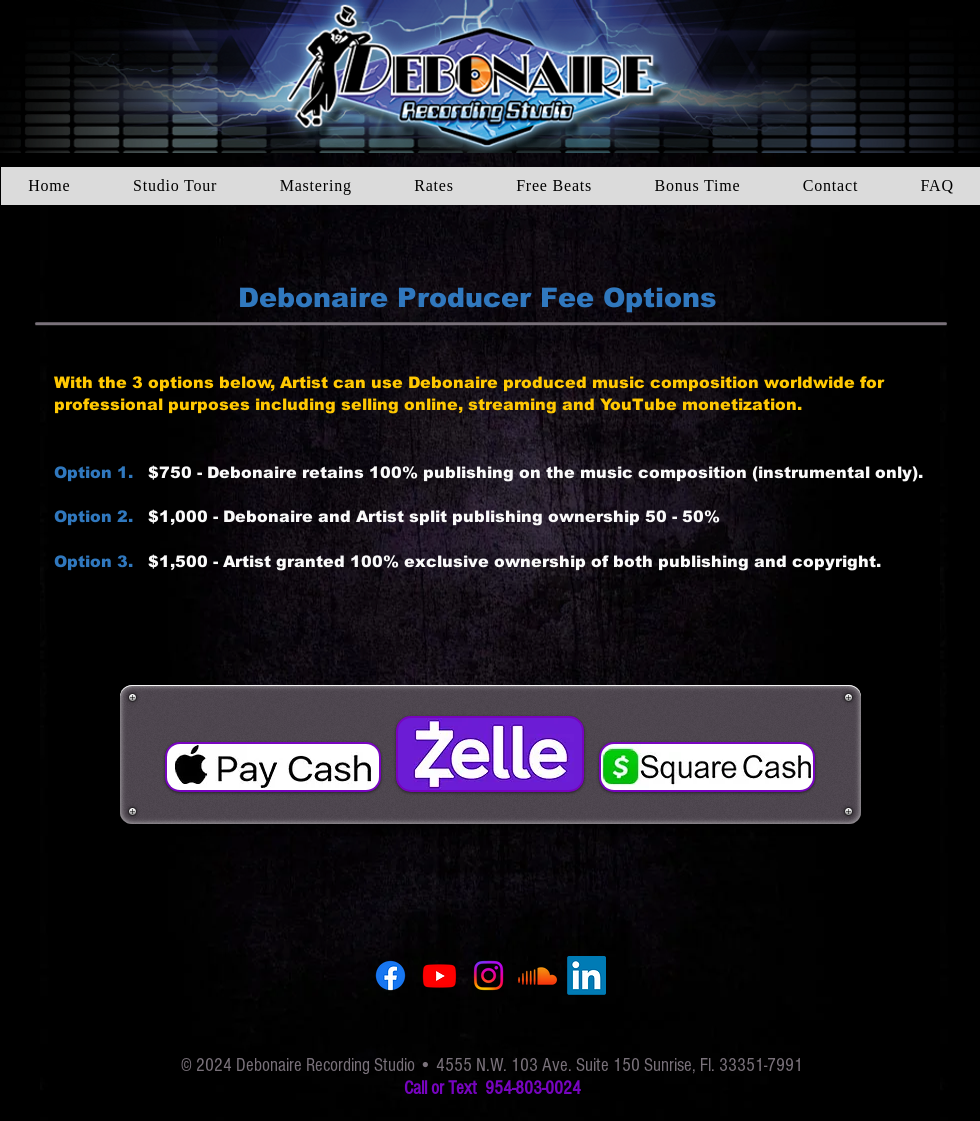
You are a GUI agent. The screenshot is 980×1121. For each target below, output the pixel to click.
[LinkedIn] (586, 975)
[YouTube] (439, 975)
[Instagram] (488, 975)
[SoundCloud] (537, 975)
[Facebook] (390, 975)
